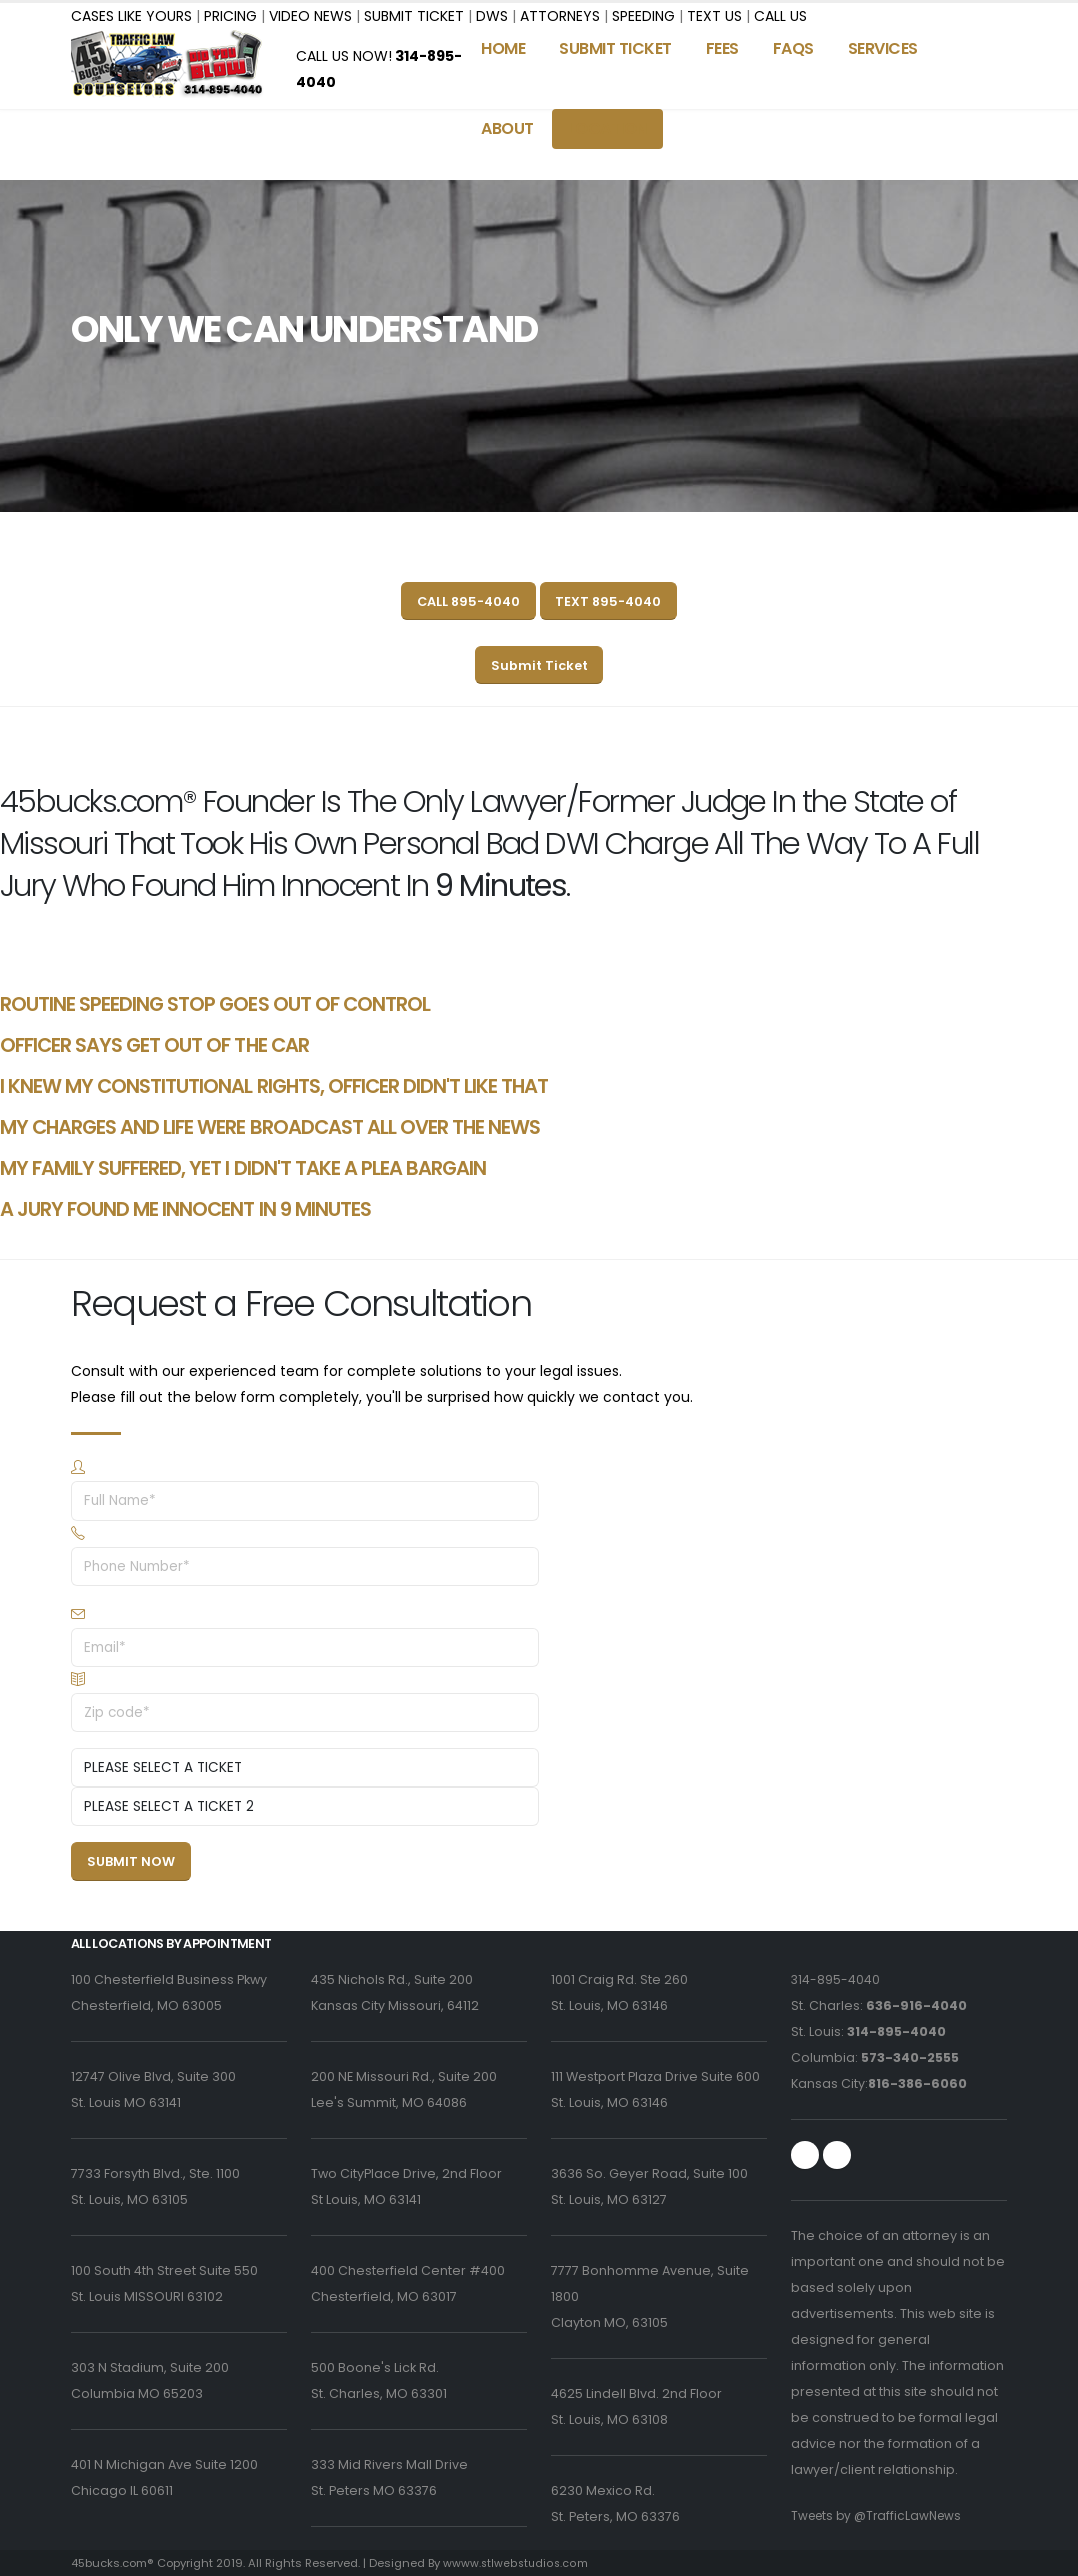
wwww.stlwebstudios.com (516, 2563)
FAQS (793, 48)
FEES (722, 48)
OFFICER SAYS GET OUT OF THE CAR (154, 1045)
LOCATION (607, 128)
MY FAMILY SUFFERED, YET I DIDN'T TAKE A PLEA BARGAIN (243, 1168)
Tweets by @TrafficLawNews (881, 2515)
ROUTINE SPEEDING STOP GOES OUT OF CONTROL (215, 1004)
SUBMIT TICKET (615, 48)
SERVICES (883, 48)
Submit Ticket (539, 665)
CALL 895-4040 (468, 601)
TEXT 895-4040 (608, 601)
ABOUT (507, 128)
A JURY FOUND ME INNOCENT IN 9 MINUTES (185, 1209)
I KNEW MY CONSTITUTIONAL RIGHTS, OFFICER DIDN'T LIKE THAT (274, 1086)
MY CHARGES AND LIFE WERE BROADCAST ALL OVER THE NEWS (270, 1127)
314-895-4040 (836, 1979)
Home (503, 48)
